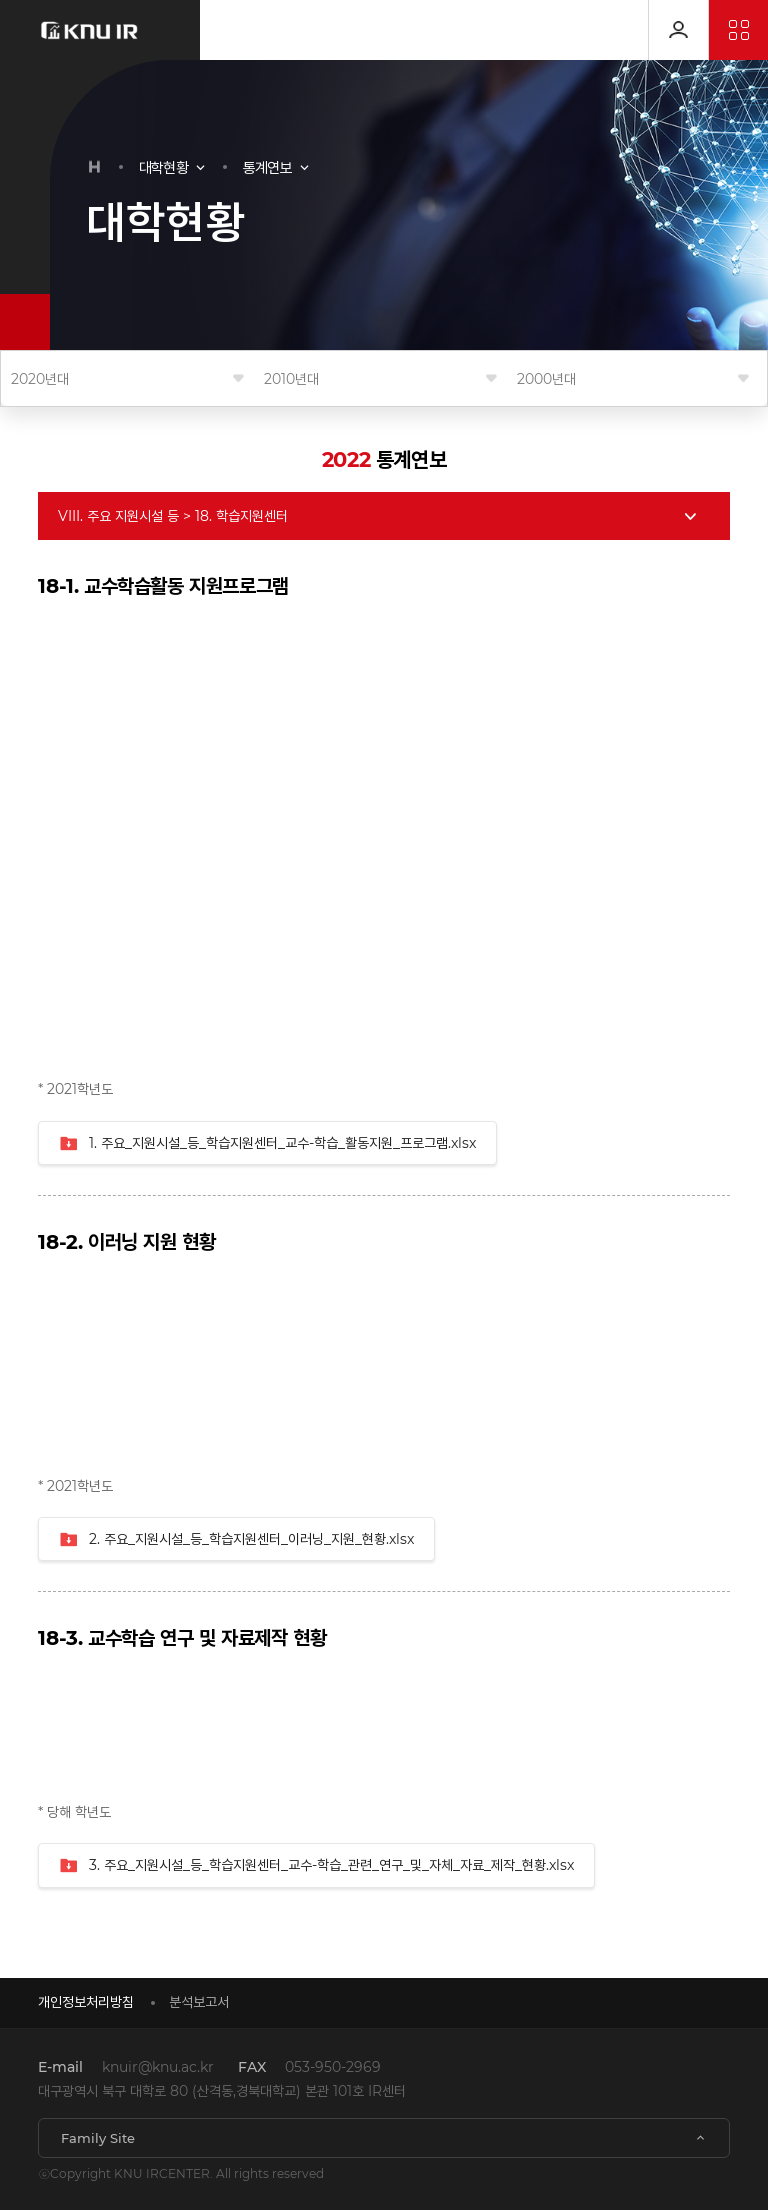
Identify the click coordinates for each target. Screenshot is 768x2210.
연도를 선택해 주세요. (127, 379)
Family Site (98, 2138)
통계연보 (267, 167)
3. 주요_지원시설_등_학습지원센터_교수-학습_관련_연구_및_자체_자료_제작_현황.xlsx (316, 1866)
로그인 (678, 30)
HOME (95, 167)
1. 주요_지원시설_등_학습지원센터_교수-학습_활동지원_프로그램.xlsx (267, 1144)
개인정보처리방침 (86, 2002)
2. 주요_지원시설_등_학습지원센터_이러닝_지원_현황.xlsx (236, 1540)
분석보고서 (199, 2002)
